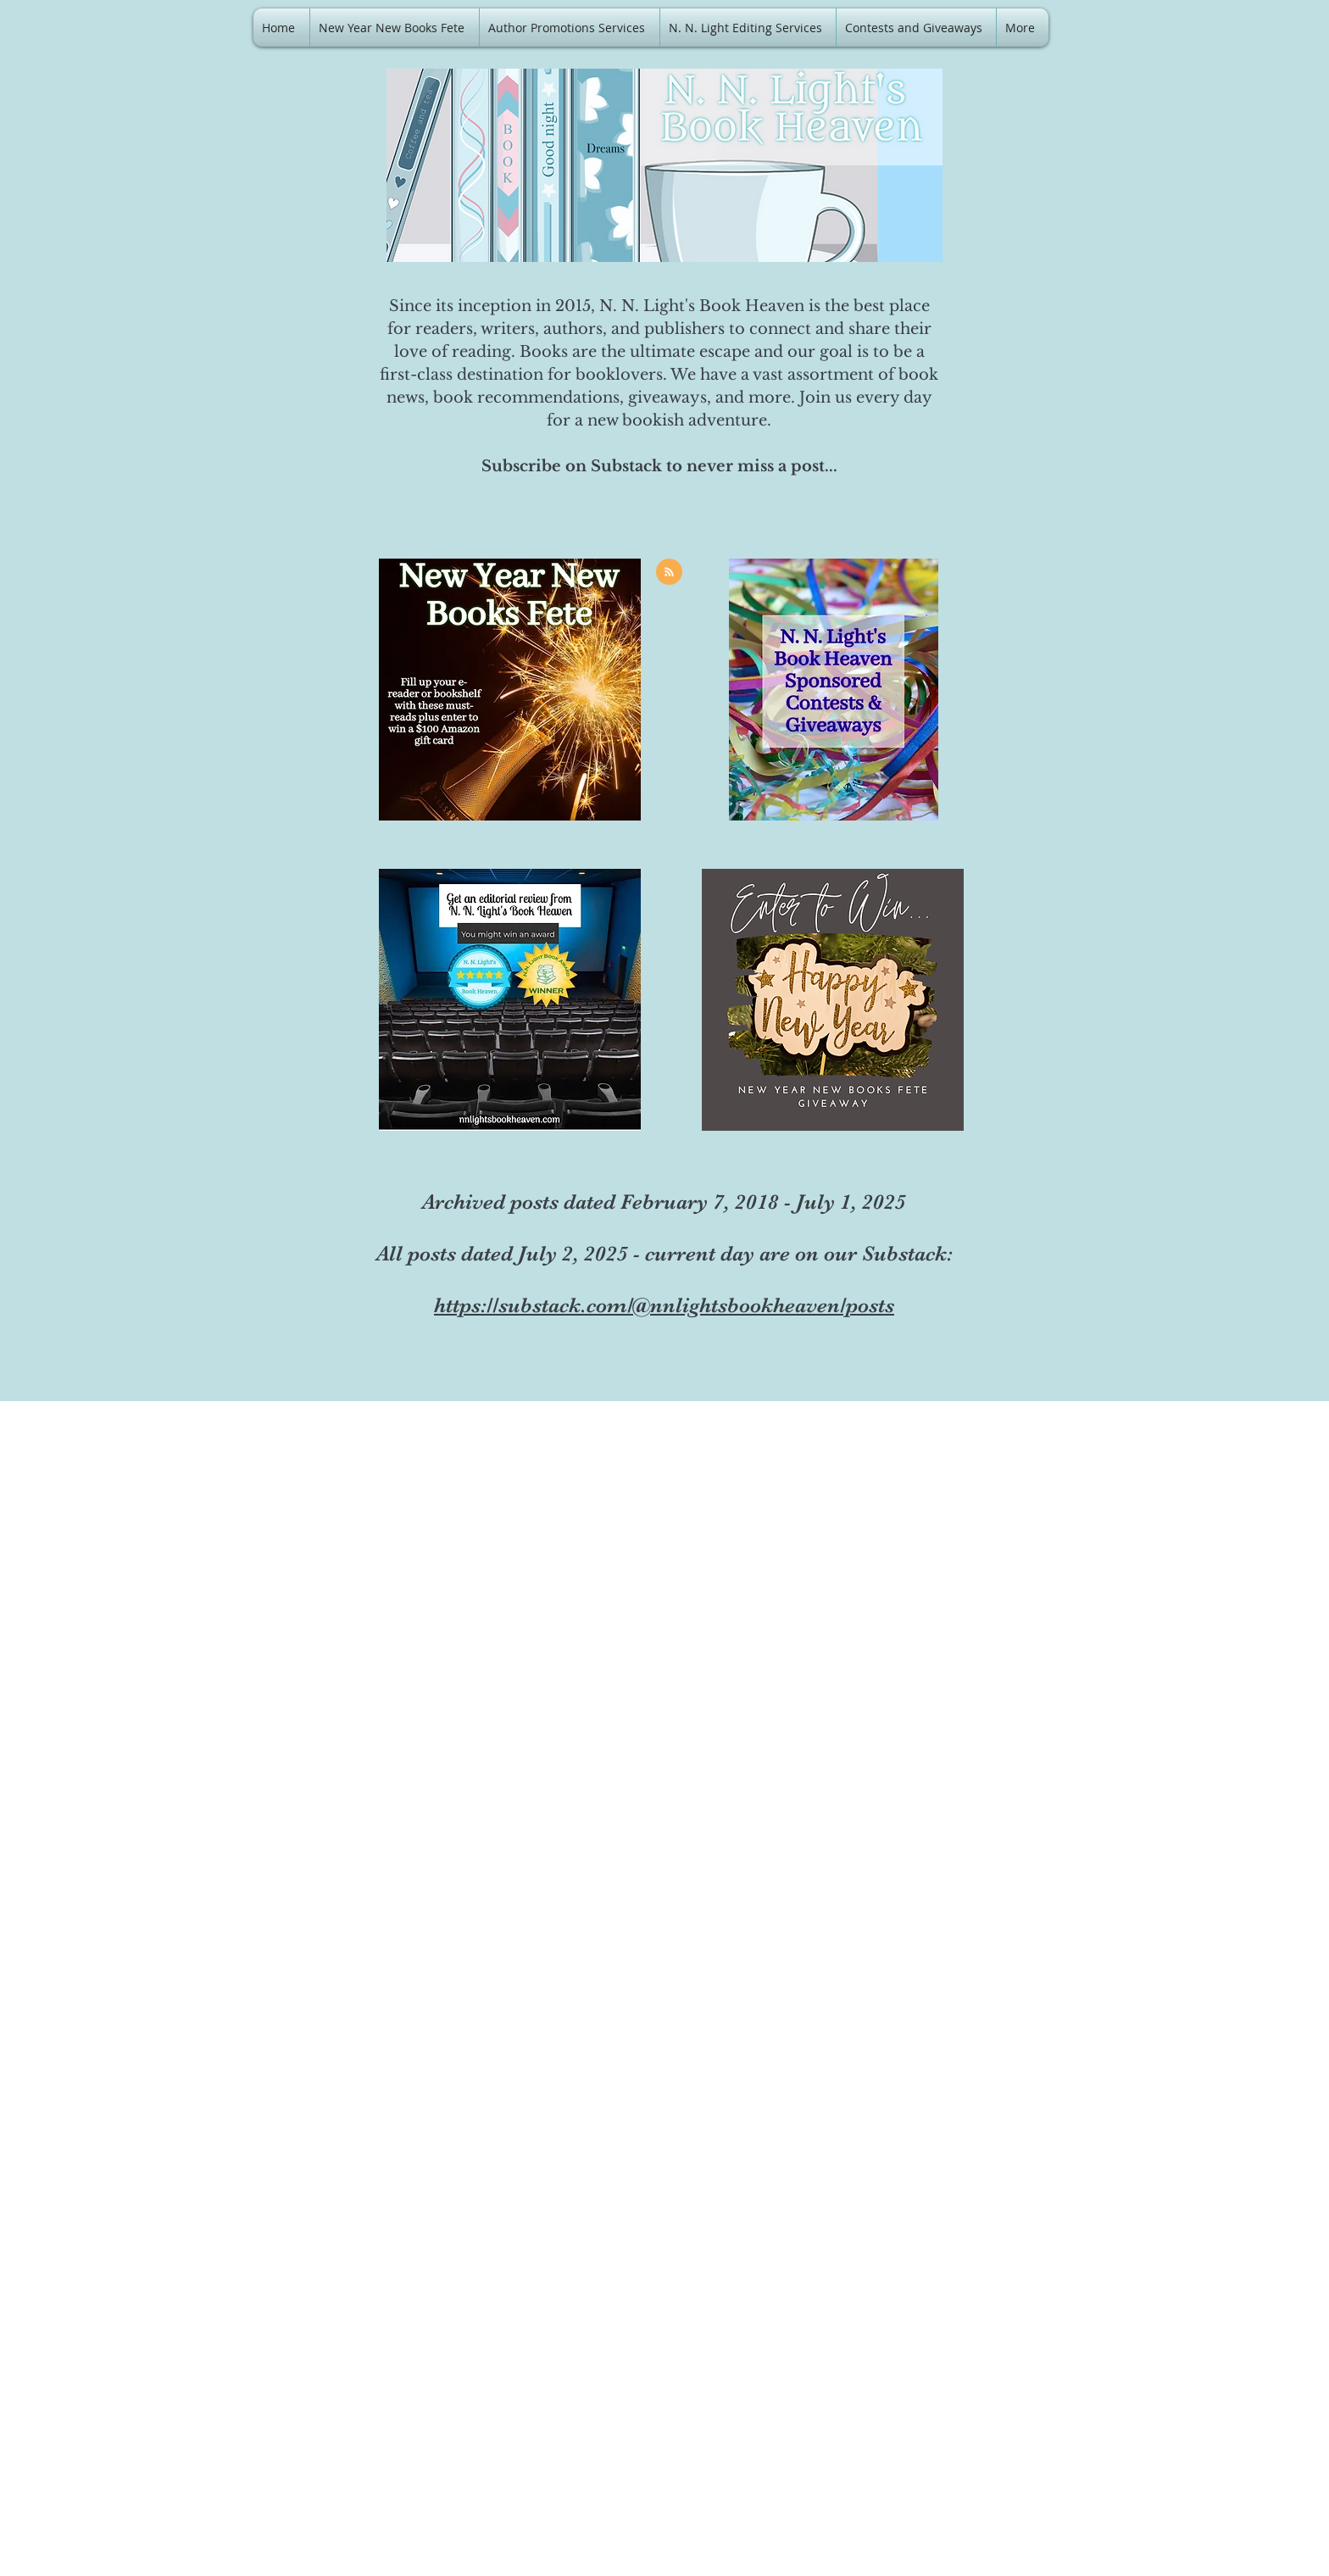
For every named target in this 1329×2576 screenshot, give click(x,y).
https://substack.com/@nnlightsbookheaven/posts (664, 1305)
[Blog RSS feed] (669, 573)
